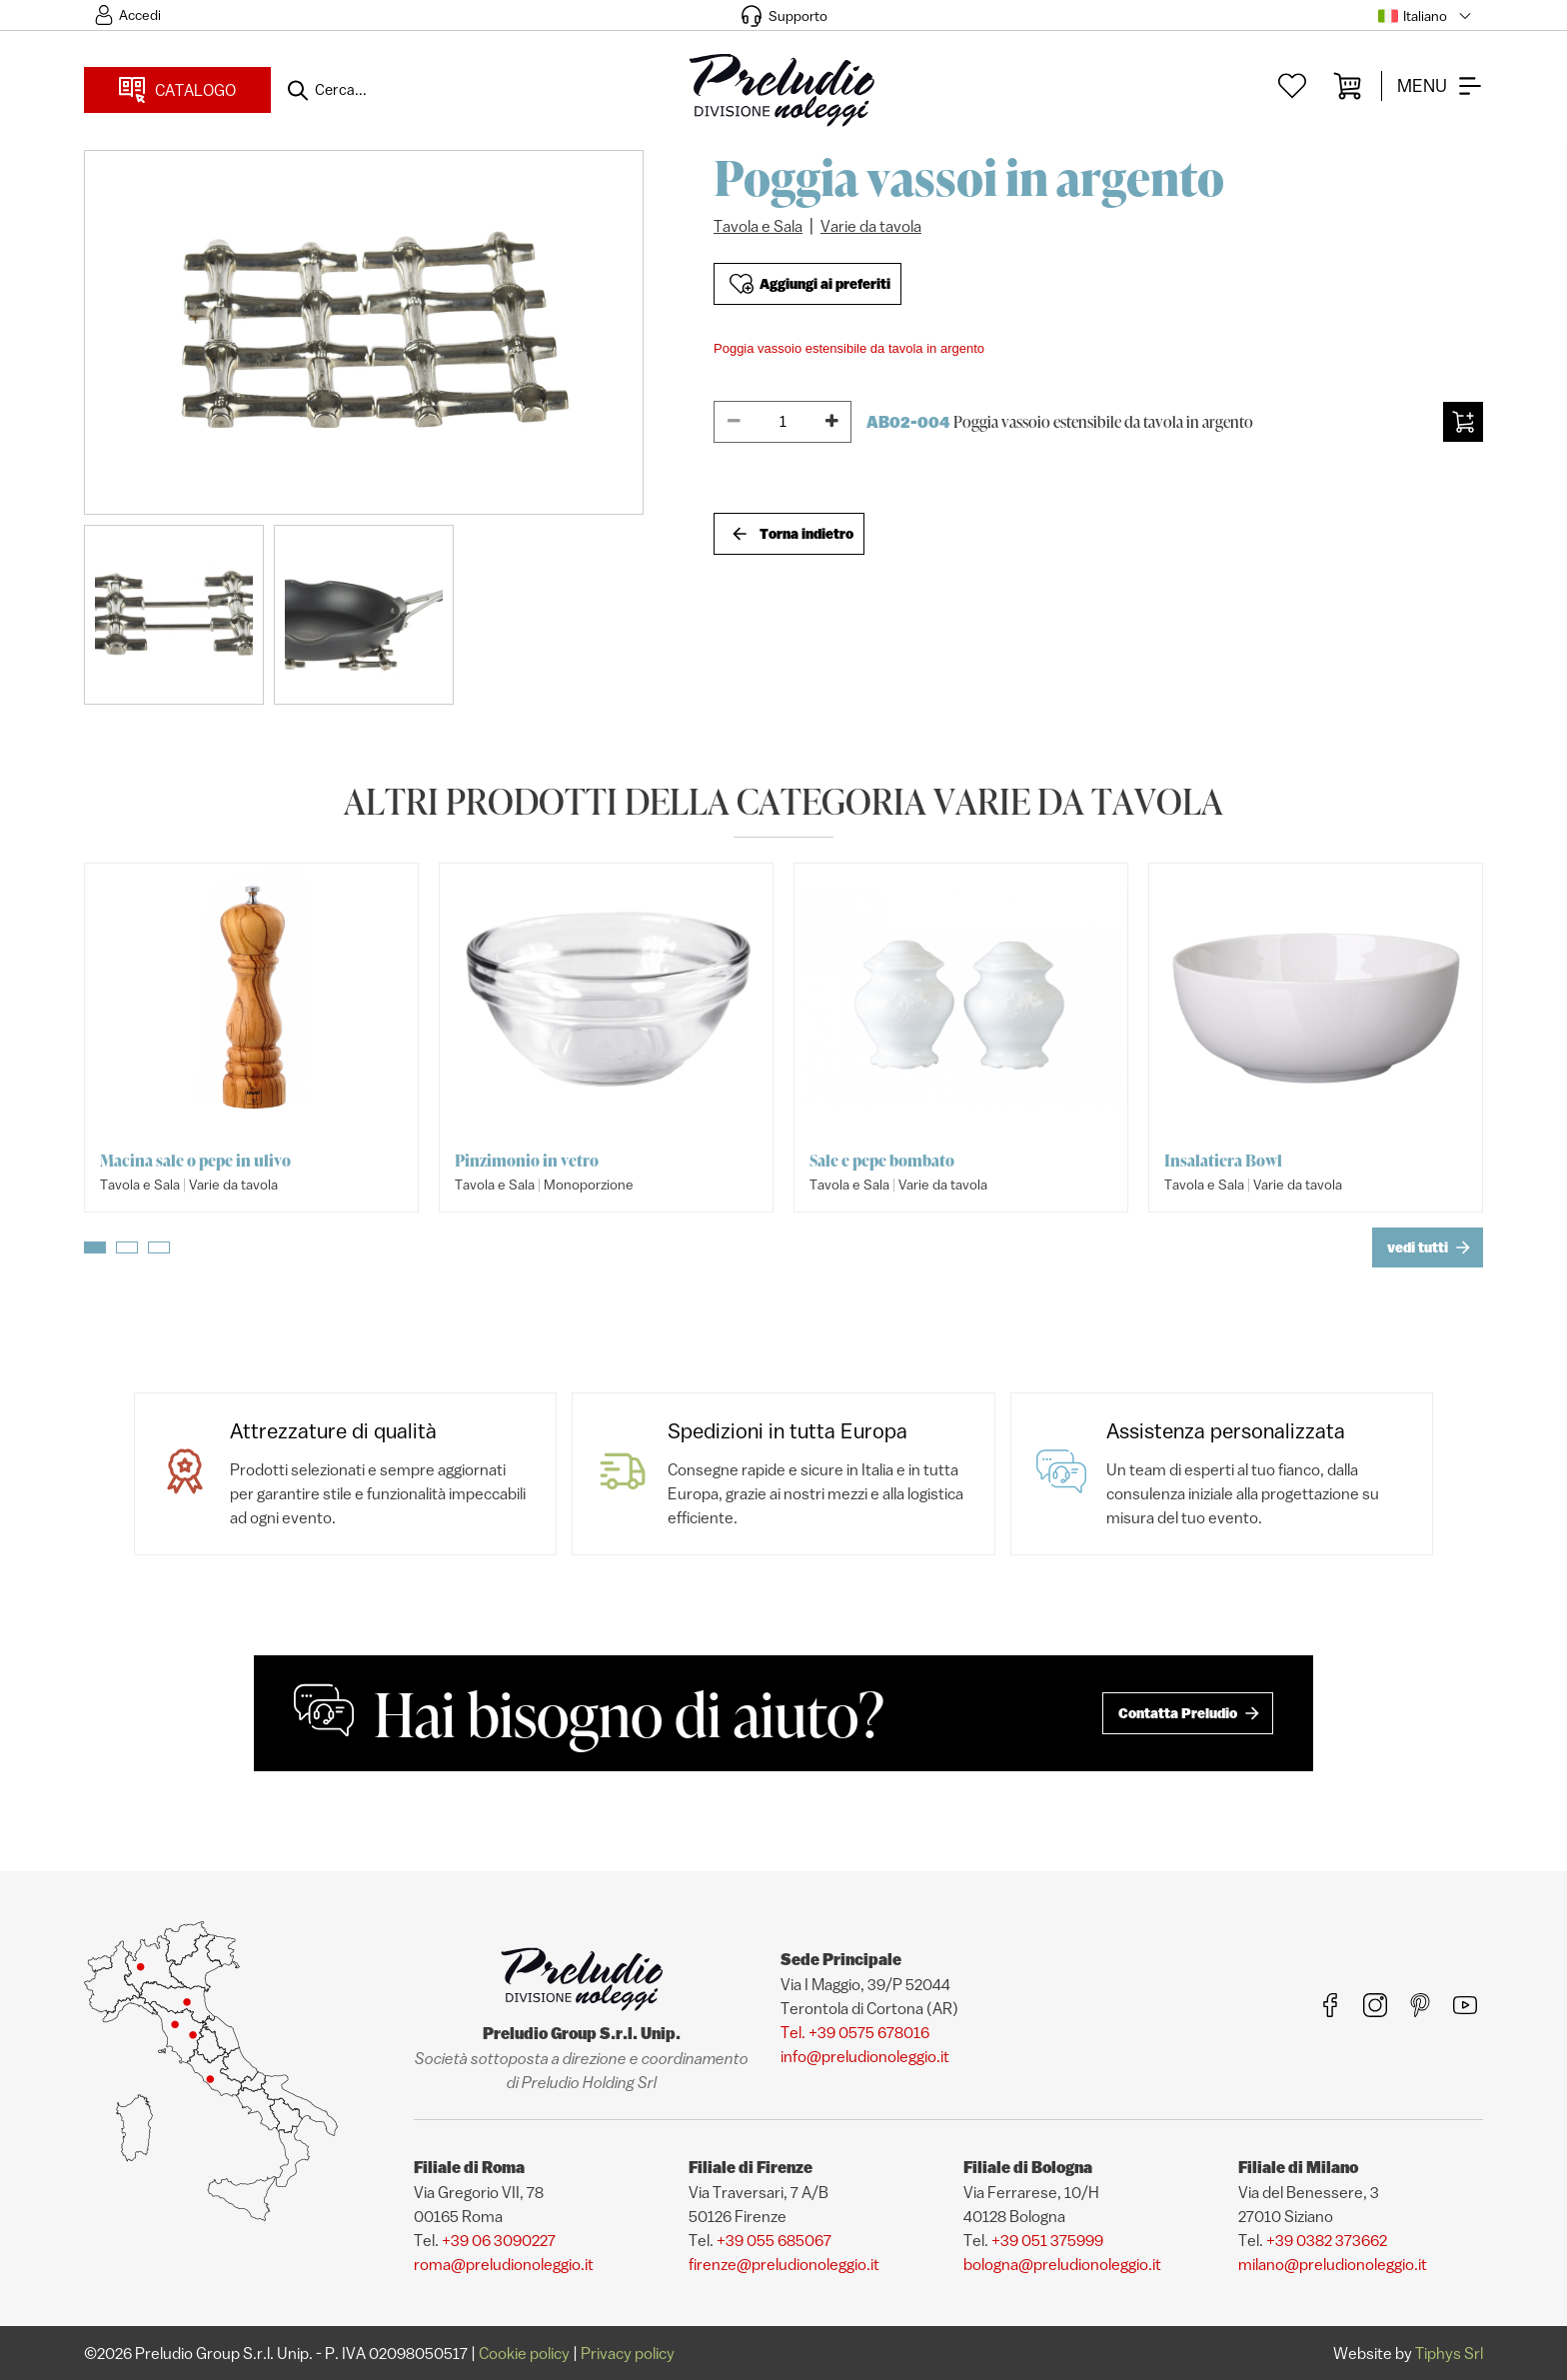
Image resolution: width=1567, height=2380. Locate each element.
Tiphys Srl (1449, 2353)
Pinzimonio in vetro (527, 1161)
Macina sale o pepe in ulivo (195, 1161)
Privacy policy (628, 2353)
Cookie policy (524, 2353)
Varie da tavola (870, 226)
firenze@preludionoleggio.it (784, 2264)
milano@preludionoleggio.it (1332, 2264)
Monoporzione (589, 1184)
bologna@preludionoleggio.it (1062, 2264)
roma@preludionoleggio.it (504, 2264)
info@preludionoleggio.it (865, 2056)
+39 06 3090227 (499, 2240)
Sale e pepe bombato (881, 1161)
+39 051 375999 (1047, 2240)
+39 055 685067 (774, 2240)
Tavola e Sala (758, 226)
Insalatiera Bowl (1223, 1161)
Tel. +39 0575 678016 (855, 2032)
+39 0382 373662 (1326, 2240)
